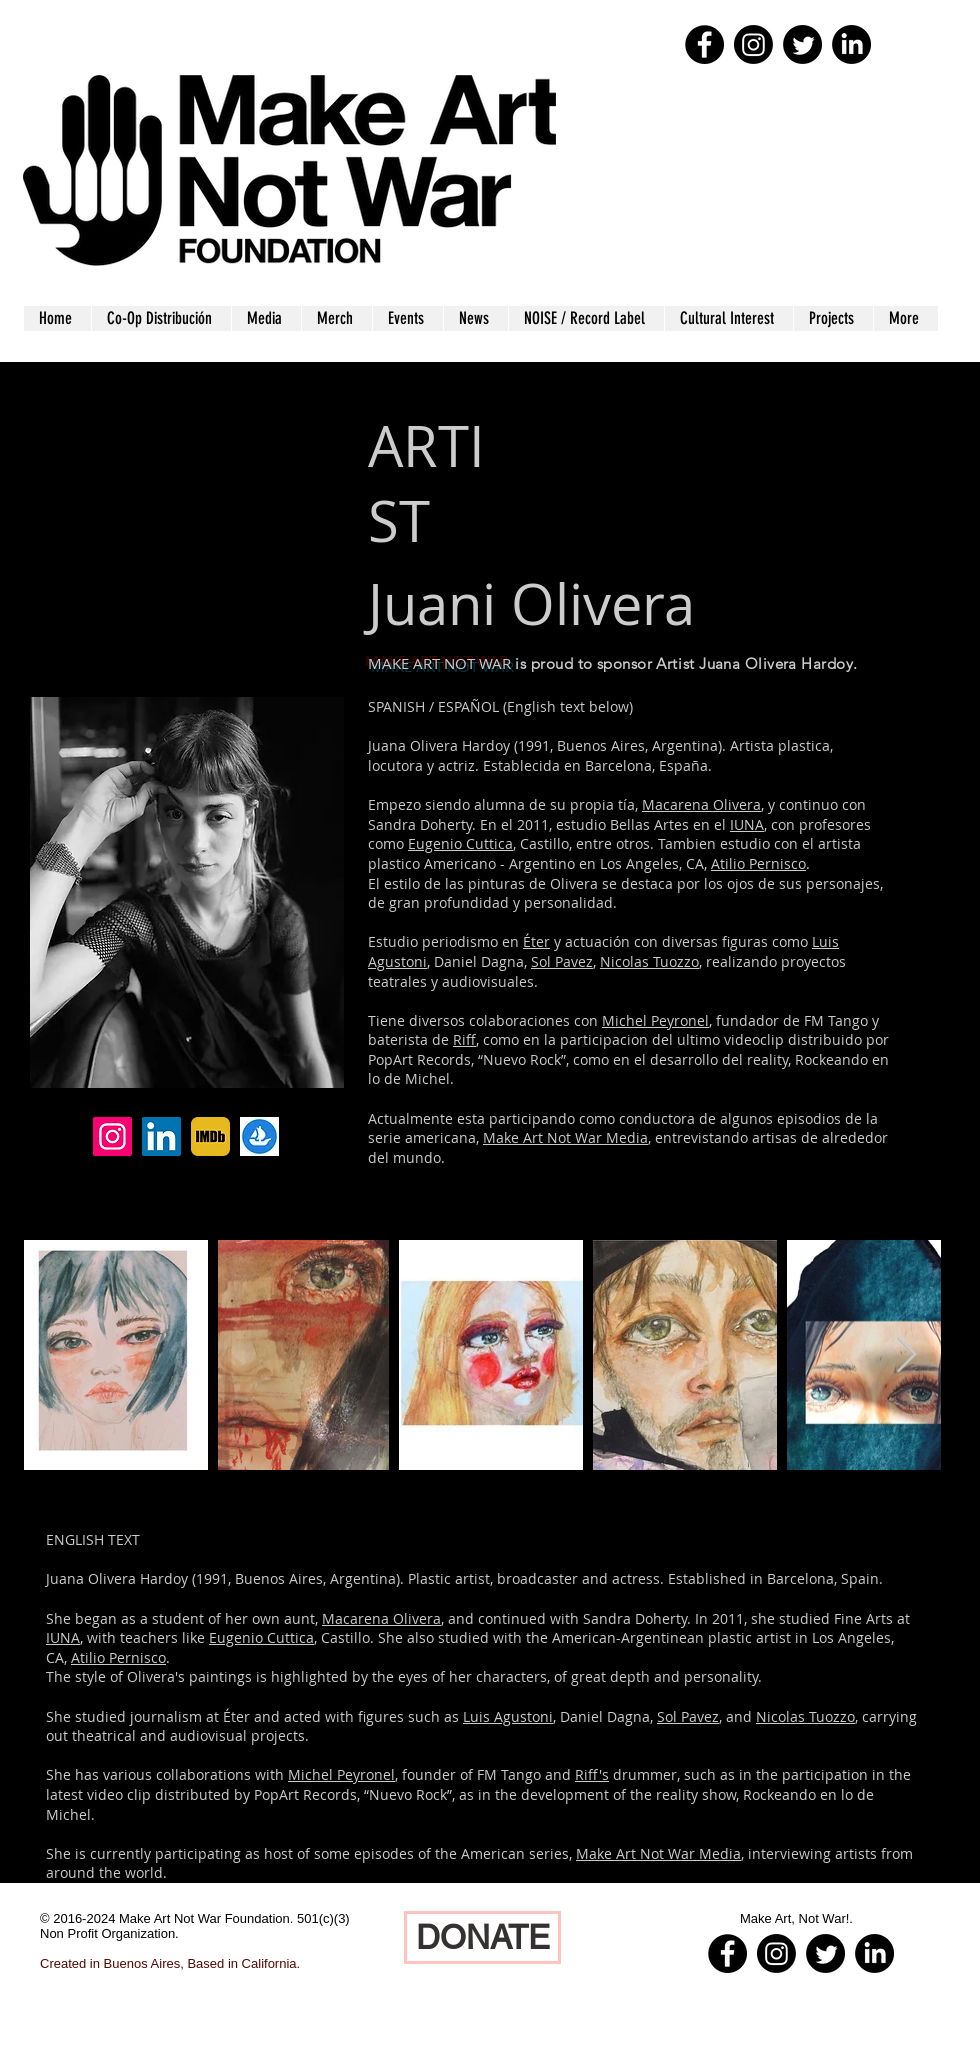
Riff (464, 1039)
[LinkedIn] (161, 1136)
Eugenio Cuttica (460, 843)
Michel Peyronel (655, 1020)
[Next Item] (906, 1355)
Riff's (592, 1774)
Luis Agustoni (508, 1716)
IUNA (747, 824)
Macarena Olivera (701, 804)
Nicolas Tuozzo (649, 961)
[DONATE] (482, 1937)
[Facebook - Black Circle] (704, 44)
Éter (536, 941)
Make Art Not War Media (565, 1137)
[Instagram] (112, 1136)
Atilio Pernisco (758, 863)
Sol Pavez (562, 961)
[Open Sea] (259, 1136)
